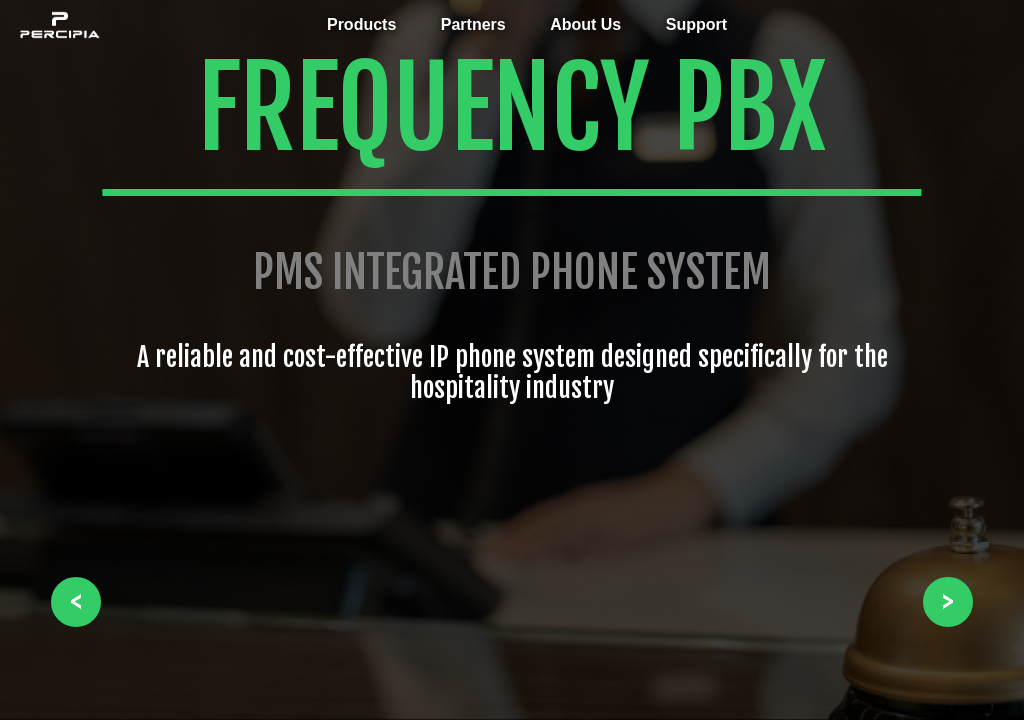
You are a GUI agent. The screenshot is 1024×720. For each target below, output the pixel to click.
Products (361, 24)
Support (696, 24)
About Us (585, 24)
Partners (473, 24)
